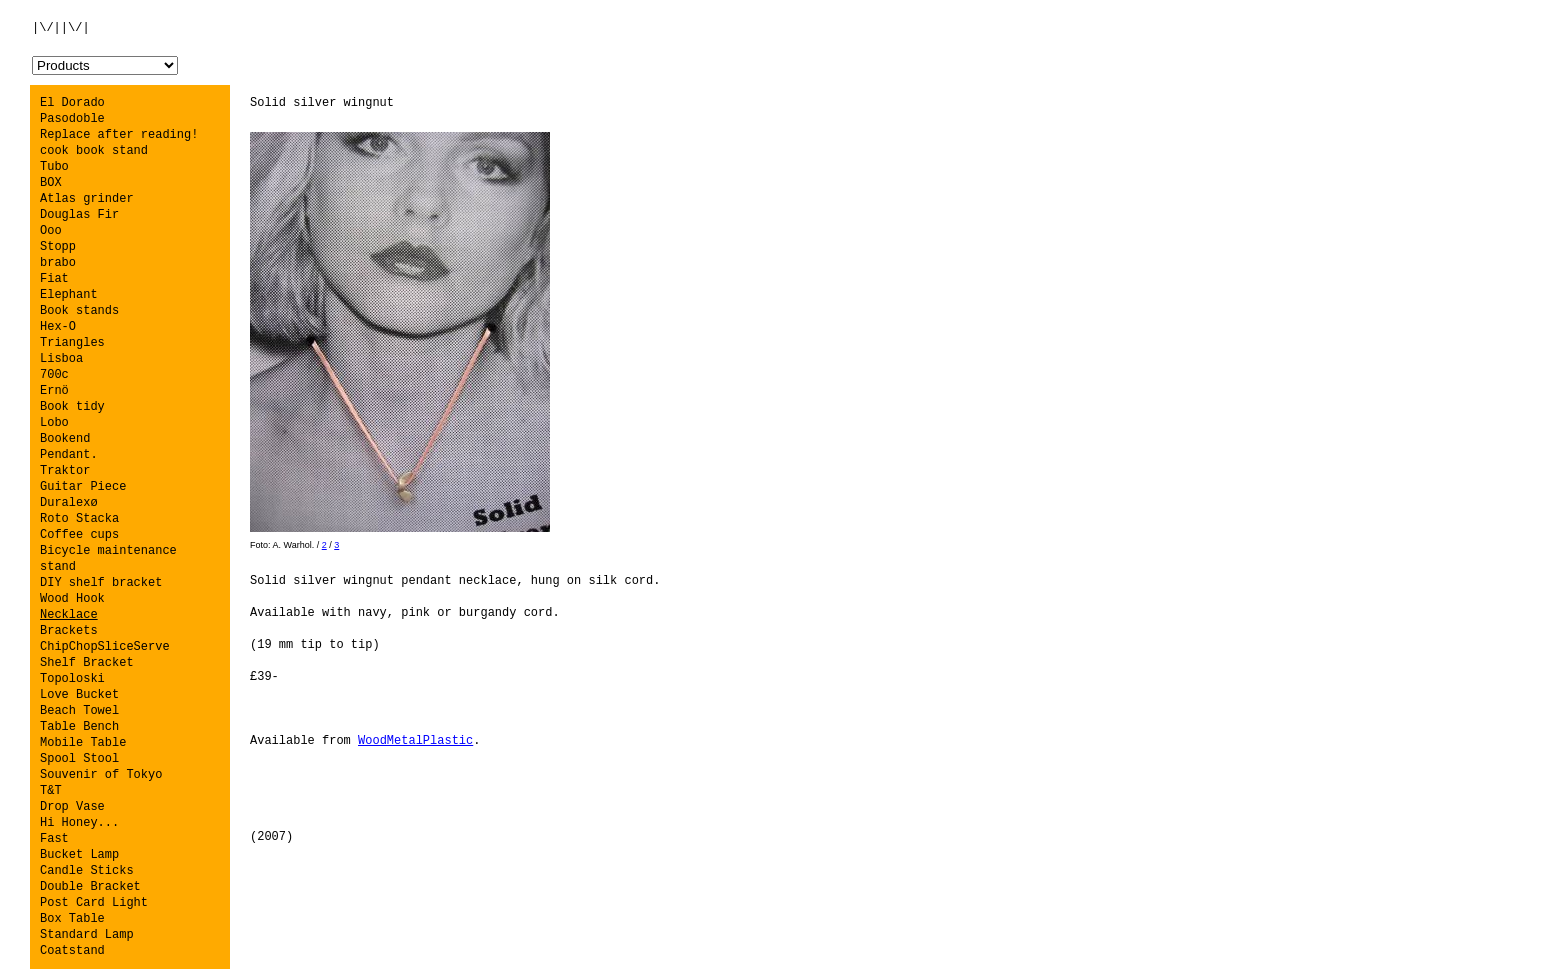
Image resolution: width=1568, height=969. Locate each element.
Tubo (54, 167)
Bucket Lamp (79, 855)
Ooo (51, 231)
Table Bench (79, 727)
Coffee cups (79, 535)
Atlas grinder (87, 199)
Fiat (54, 279)
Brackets (69, 631)
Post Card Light (94, 903)
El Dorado (72, 103)
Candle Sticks (87, 871)
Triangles (72, 343)
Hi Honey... (79, 823)
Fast (54, 839)
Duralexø (69, 503)
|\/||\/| (61, 28)
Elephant (69, 295)
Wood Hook (72, 599)
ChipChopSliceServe (105, 647)
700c (54, 375)
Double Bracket (90, 887)
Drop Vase (72, 807)
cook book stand (94, 151)
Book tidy (72, 407)
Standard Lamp (87, 935)
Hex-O (58, 327)
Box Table (72, 919)
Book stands (79, 311)
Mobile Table (83, 743)
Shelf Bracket (87, 663)
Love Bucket (79, 695)
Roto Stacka (79, 519)
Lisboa (61, 359)
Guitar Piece (83, 487)
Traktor (65, 471)
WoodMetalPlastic (415, 741)
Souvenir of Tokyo (101, 775)
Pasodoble (72, 119)
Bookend (65, 439)
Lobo (54, 423)
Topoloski (72, 679)
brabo (58, 263)
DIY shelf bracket (101, 583)
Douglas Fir (79, 215)
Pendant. (69, 455)
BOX (51, 183)
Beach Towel (79, 711)
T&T (51, 791)
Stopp (58, 247)
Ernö (54, 391)
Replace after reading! (119, 135)
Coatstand (72, 951)
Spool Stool (79, 759)
